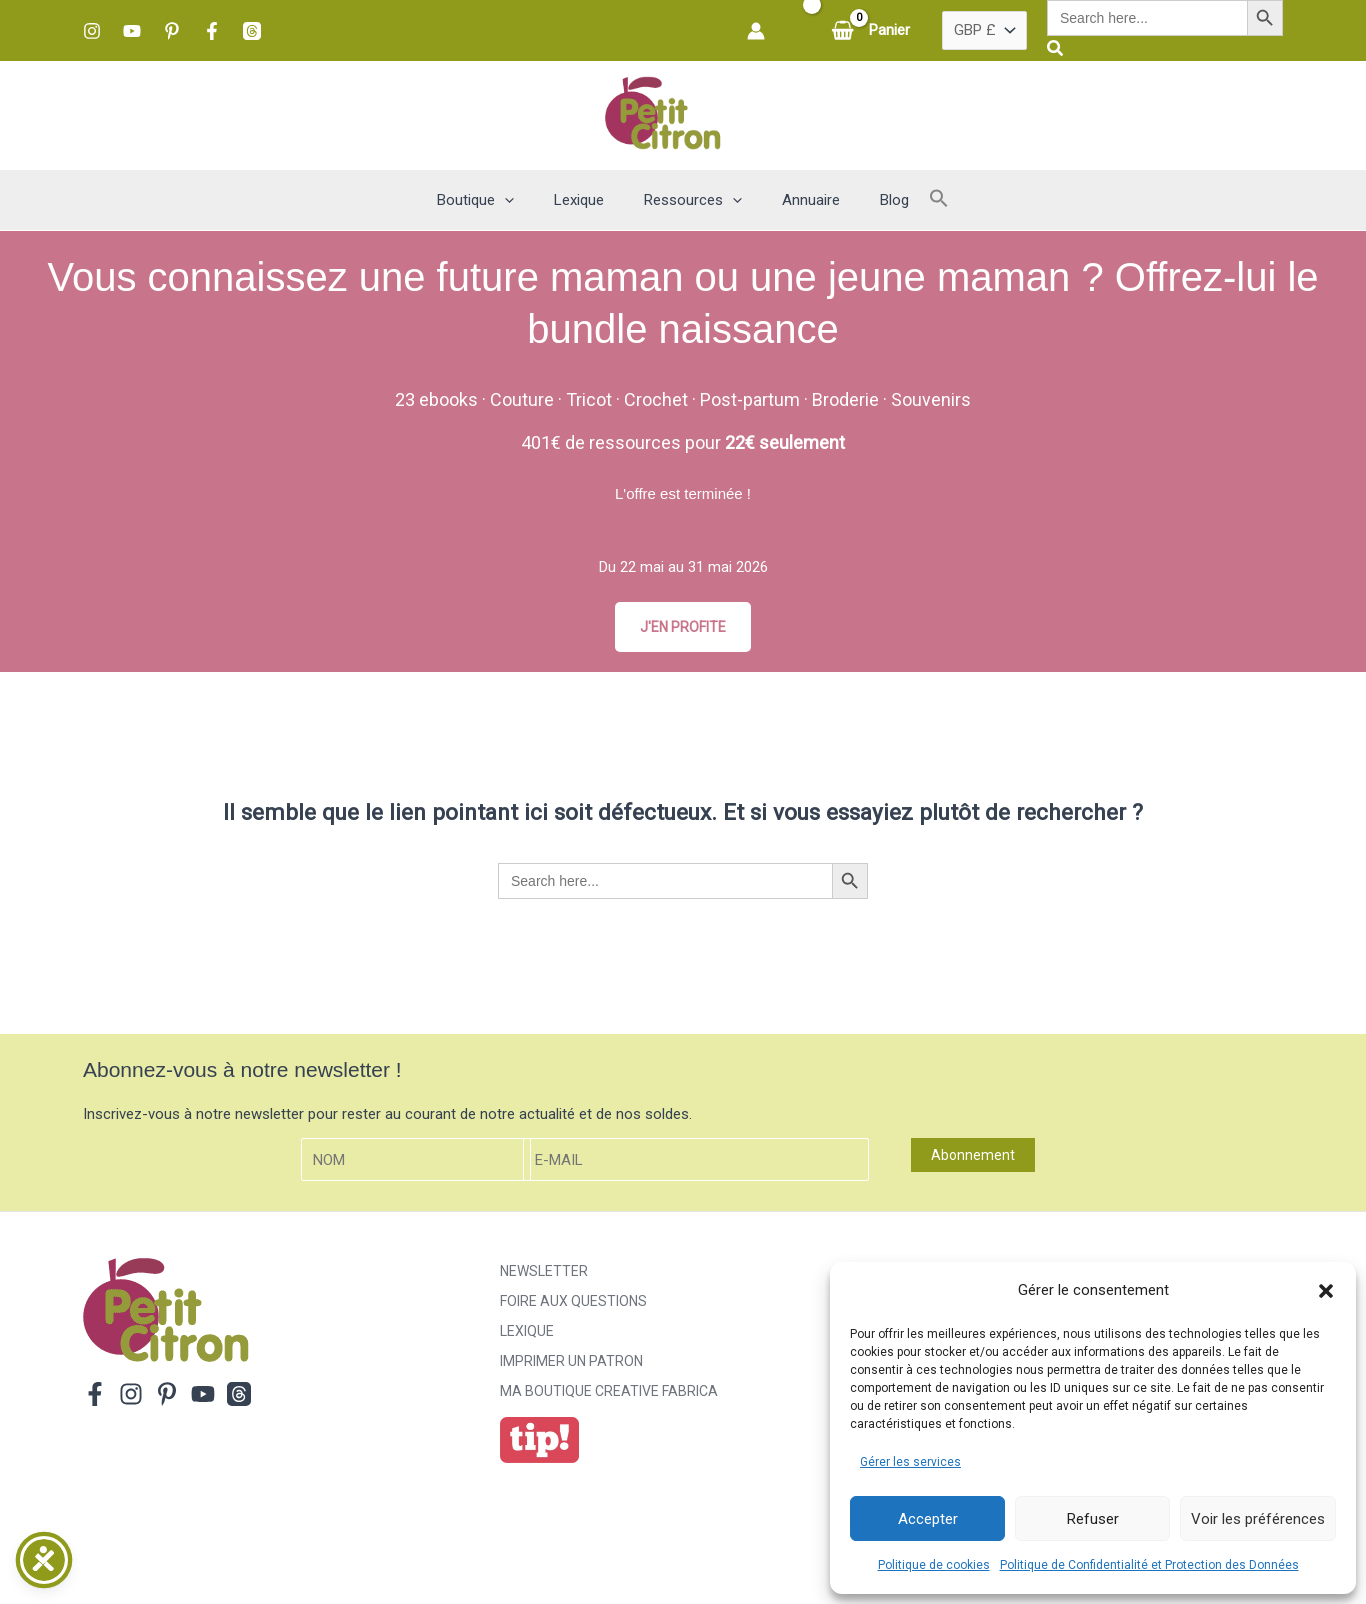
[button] (1326, 1291)
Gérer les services (910, 1462)
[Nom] (416, 1161)
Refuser (1093, 1519)
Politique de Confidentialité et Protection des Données (1149, 1565)
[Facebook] (212, 31)
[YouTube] (132, 31)
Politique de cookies (934, 1565)
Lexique (527, 1333)
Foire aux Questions (573, 1303)
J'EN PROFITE (683, 627)
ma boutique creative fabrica (609, 1393)
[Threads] (252, 31)
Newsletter (544, 1273)
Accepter (928, 1519)
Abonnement (973, 1157)
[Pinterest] (172, 31)
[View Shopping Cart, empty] (872, 30)
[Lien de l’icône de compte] (756, 31)
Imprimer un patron (571, 1363)
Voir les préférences (1258, 1519)
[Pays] (984, 31)
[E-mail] (696, 1161)
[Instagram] (92, 31)
